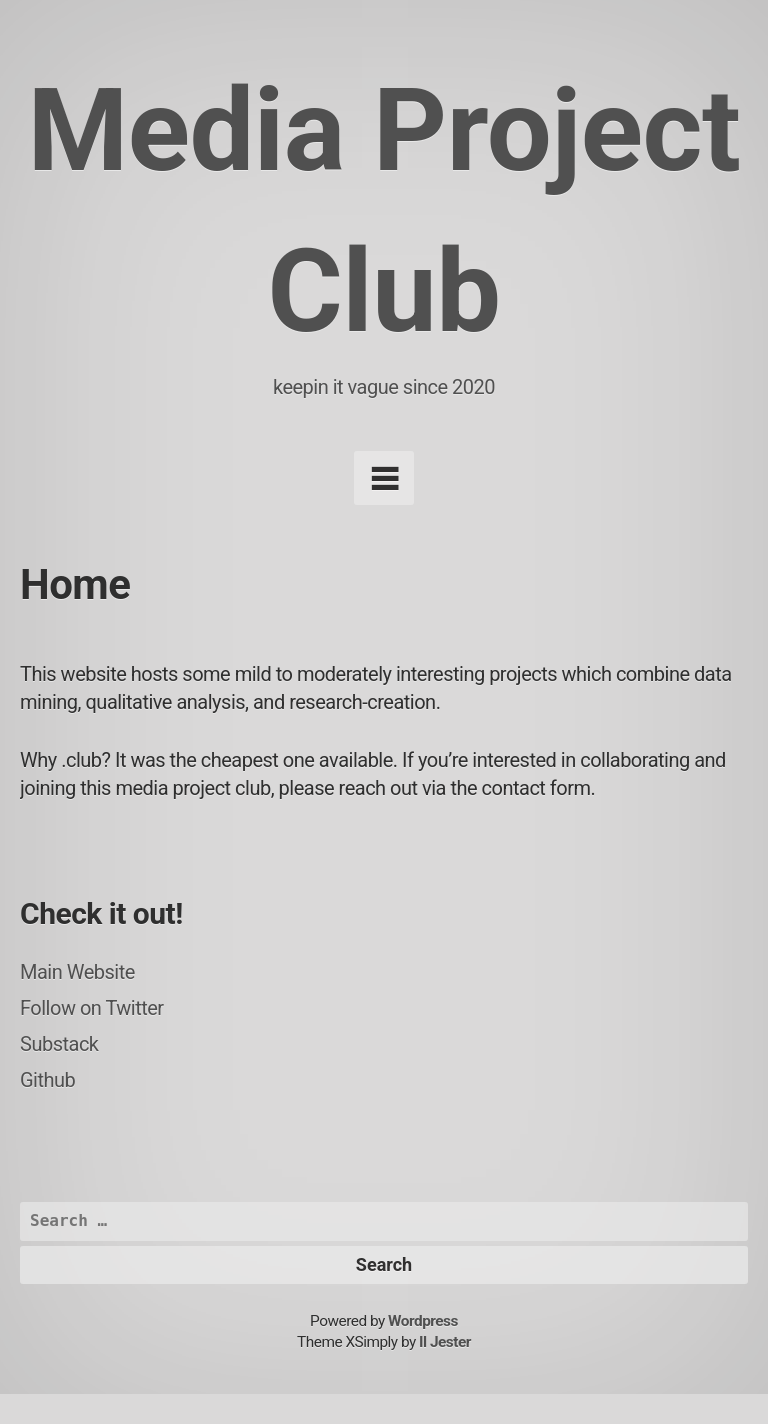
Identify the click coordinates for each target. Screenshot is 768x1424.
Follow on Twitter (92, 1008)
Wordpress (423, 1321)
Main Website (77, 972)
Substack (59, 1044)
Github (47, 1080)
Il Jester (445, 1342)
